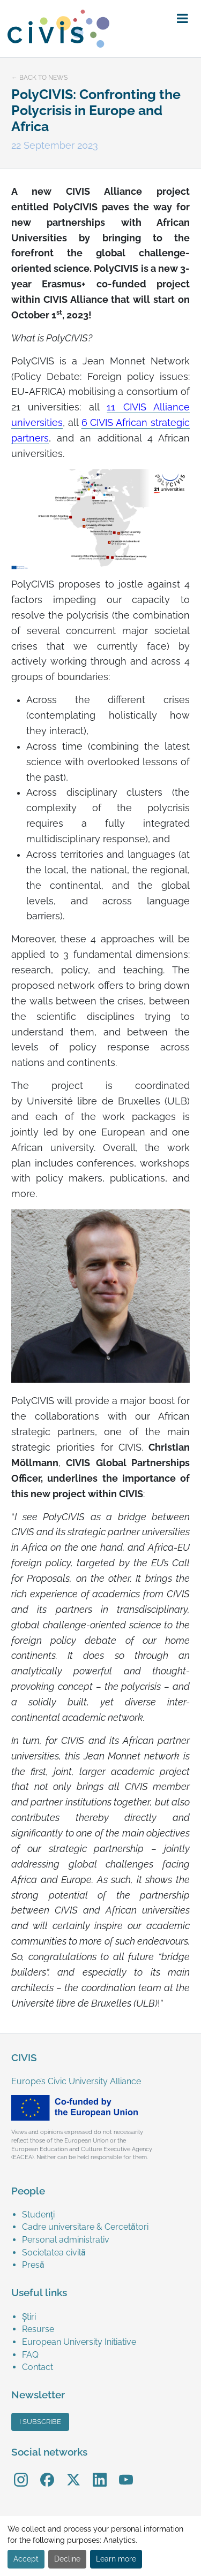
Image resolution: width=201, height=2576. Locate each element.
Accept (26, 2559)
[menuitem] (106, 2214)
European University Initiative (79, 2342)
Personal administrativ (65, 2240)
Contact (37, 2367)
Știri (29, 2317)
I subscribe (40, 2422)
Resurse (38, 2329)
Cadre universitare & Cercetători (85, 2227)
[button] (182, 18)
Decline (67, 2559)
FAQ (30, 2355)
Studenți (38, 2214)
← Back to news (39, 77)
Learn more (116, 2559)
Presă (33, 2265)
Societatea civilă (54, 2252)
